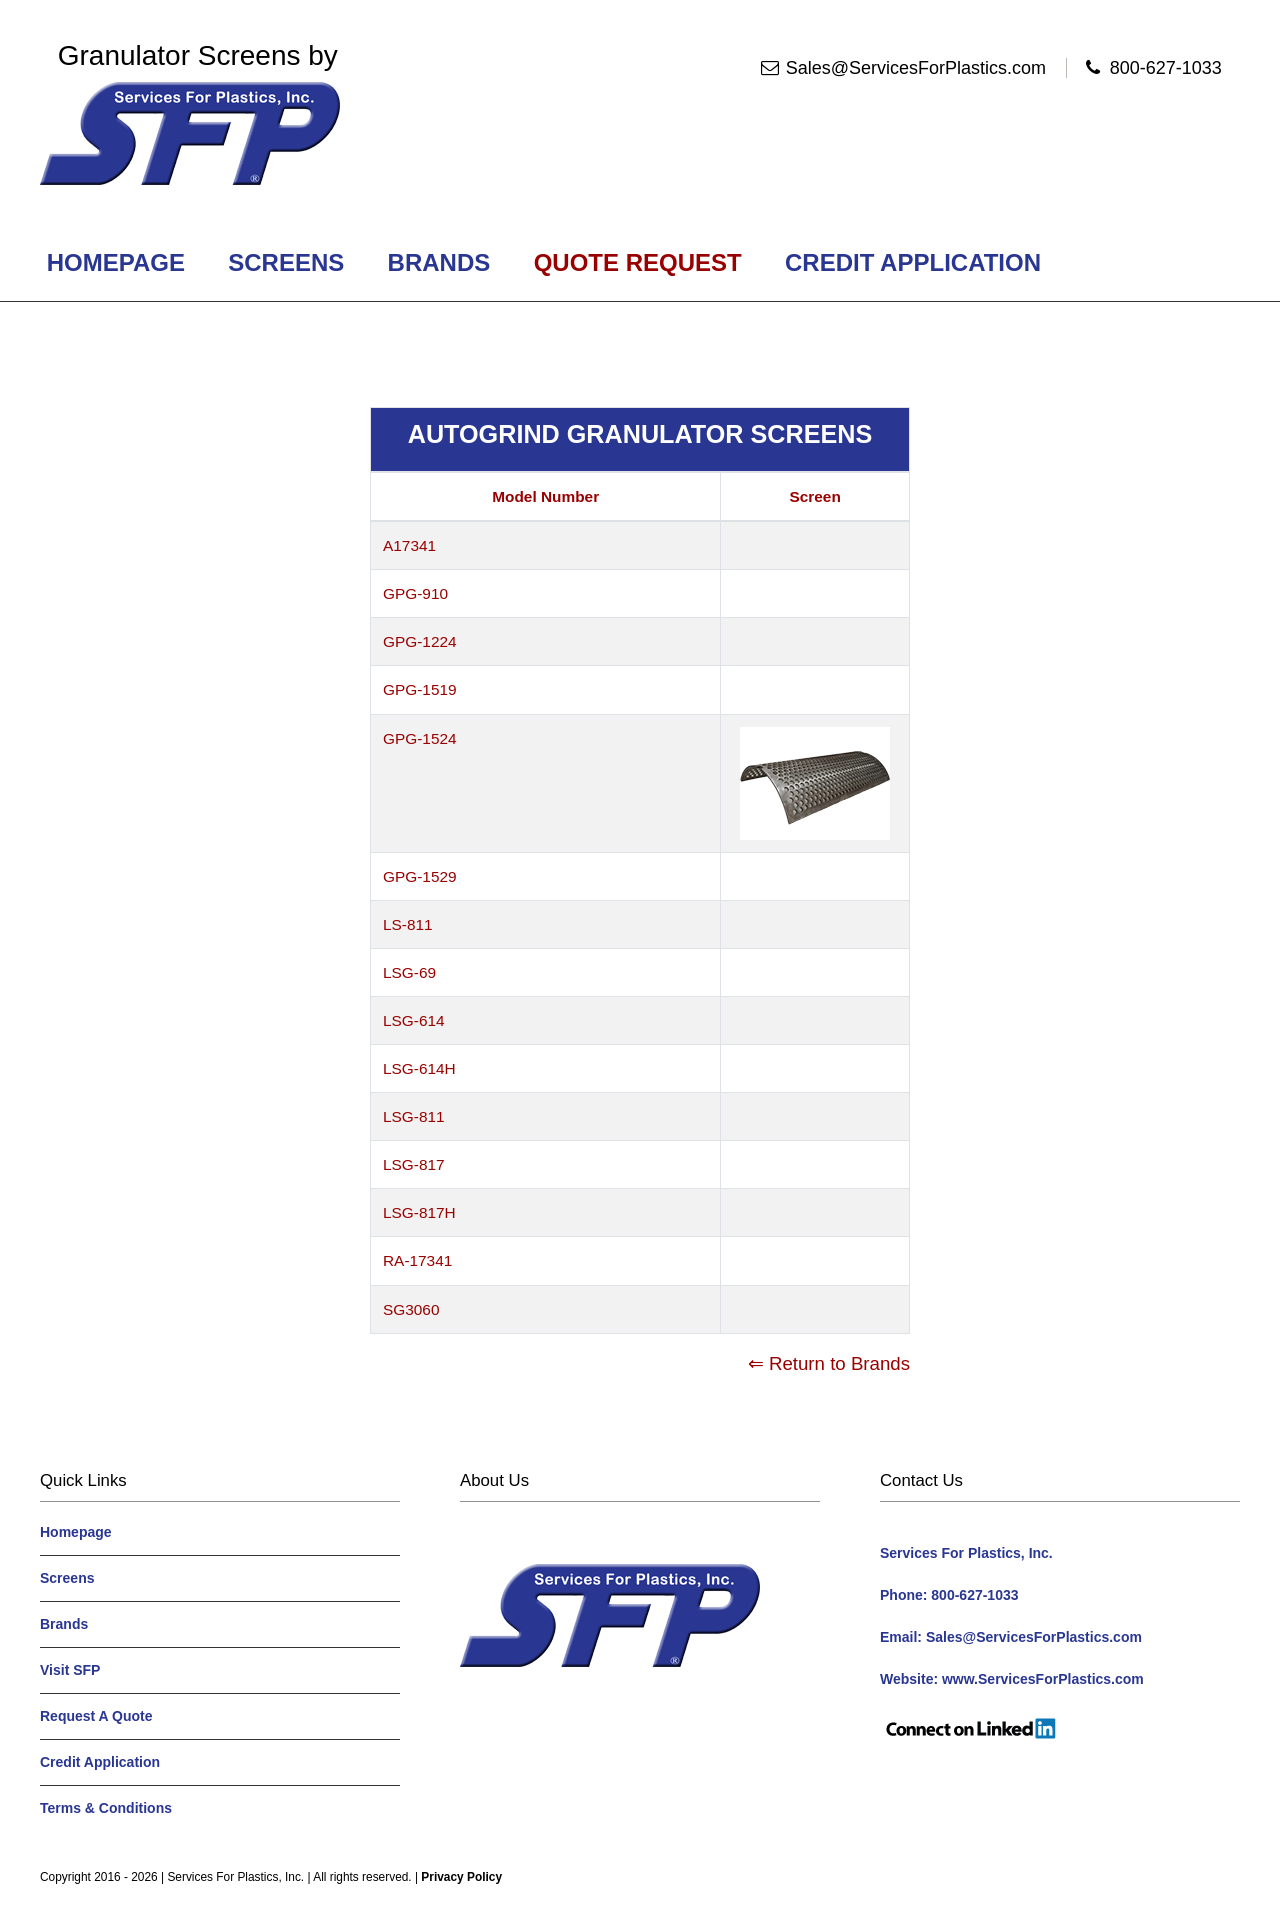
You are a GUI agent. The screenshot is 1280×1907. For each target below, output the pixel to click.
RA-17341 (417, 1260)
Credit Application (912, 262)
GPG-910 (415, 593)
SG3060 (411, 1309)
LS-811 (408, 924)
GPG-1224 (420, 641)
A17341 (409, 545)
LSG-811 (414, 1116)
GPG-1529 (420, 876)
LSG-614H (419, 1068)
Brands (439, 262)
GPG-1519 (420, 689)
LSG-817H (419, 1212)
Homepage (116, 262)
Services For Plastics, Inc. (235, 1877)
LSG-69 (409, 972)
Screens (286, 262)
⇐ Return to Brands (829, 1363)
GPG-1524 (420, 738)
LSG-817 (414, 1164)
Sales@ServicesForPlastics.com (916, 68)
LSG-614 (414, 1020)
